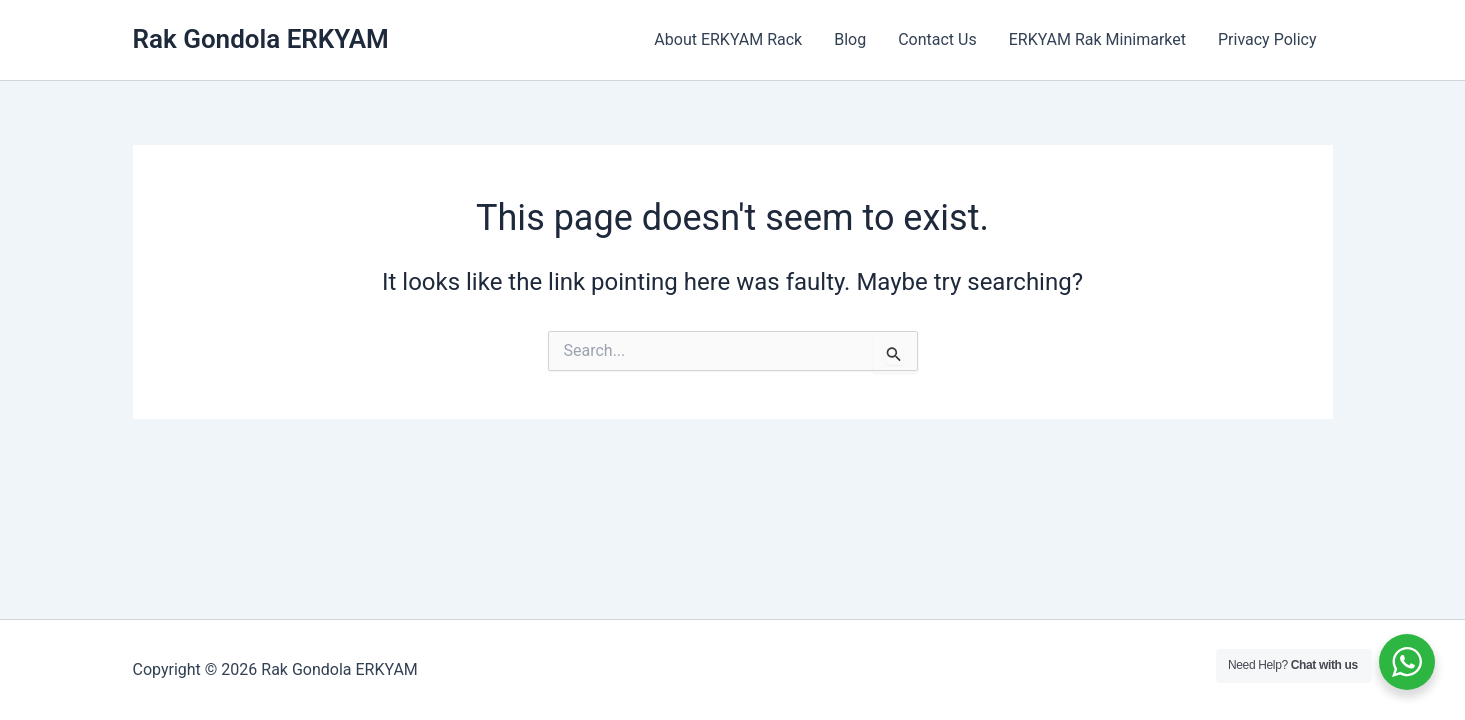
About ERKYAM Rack (728, 39)
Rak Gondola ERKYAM (261, 39)
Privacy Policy (1267, 39)
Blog (850, 39)
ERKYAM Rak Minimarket (1097, 39)
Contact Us (937, 39)
